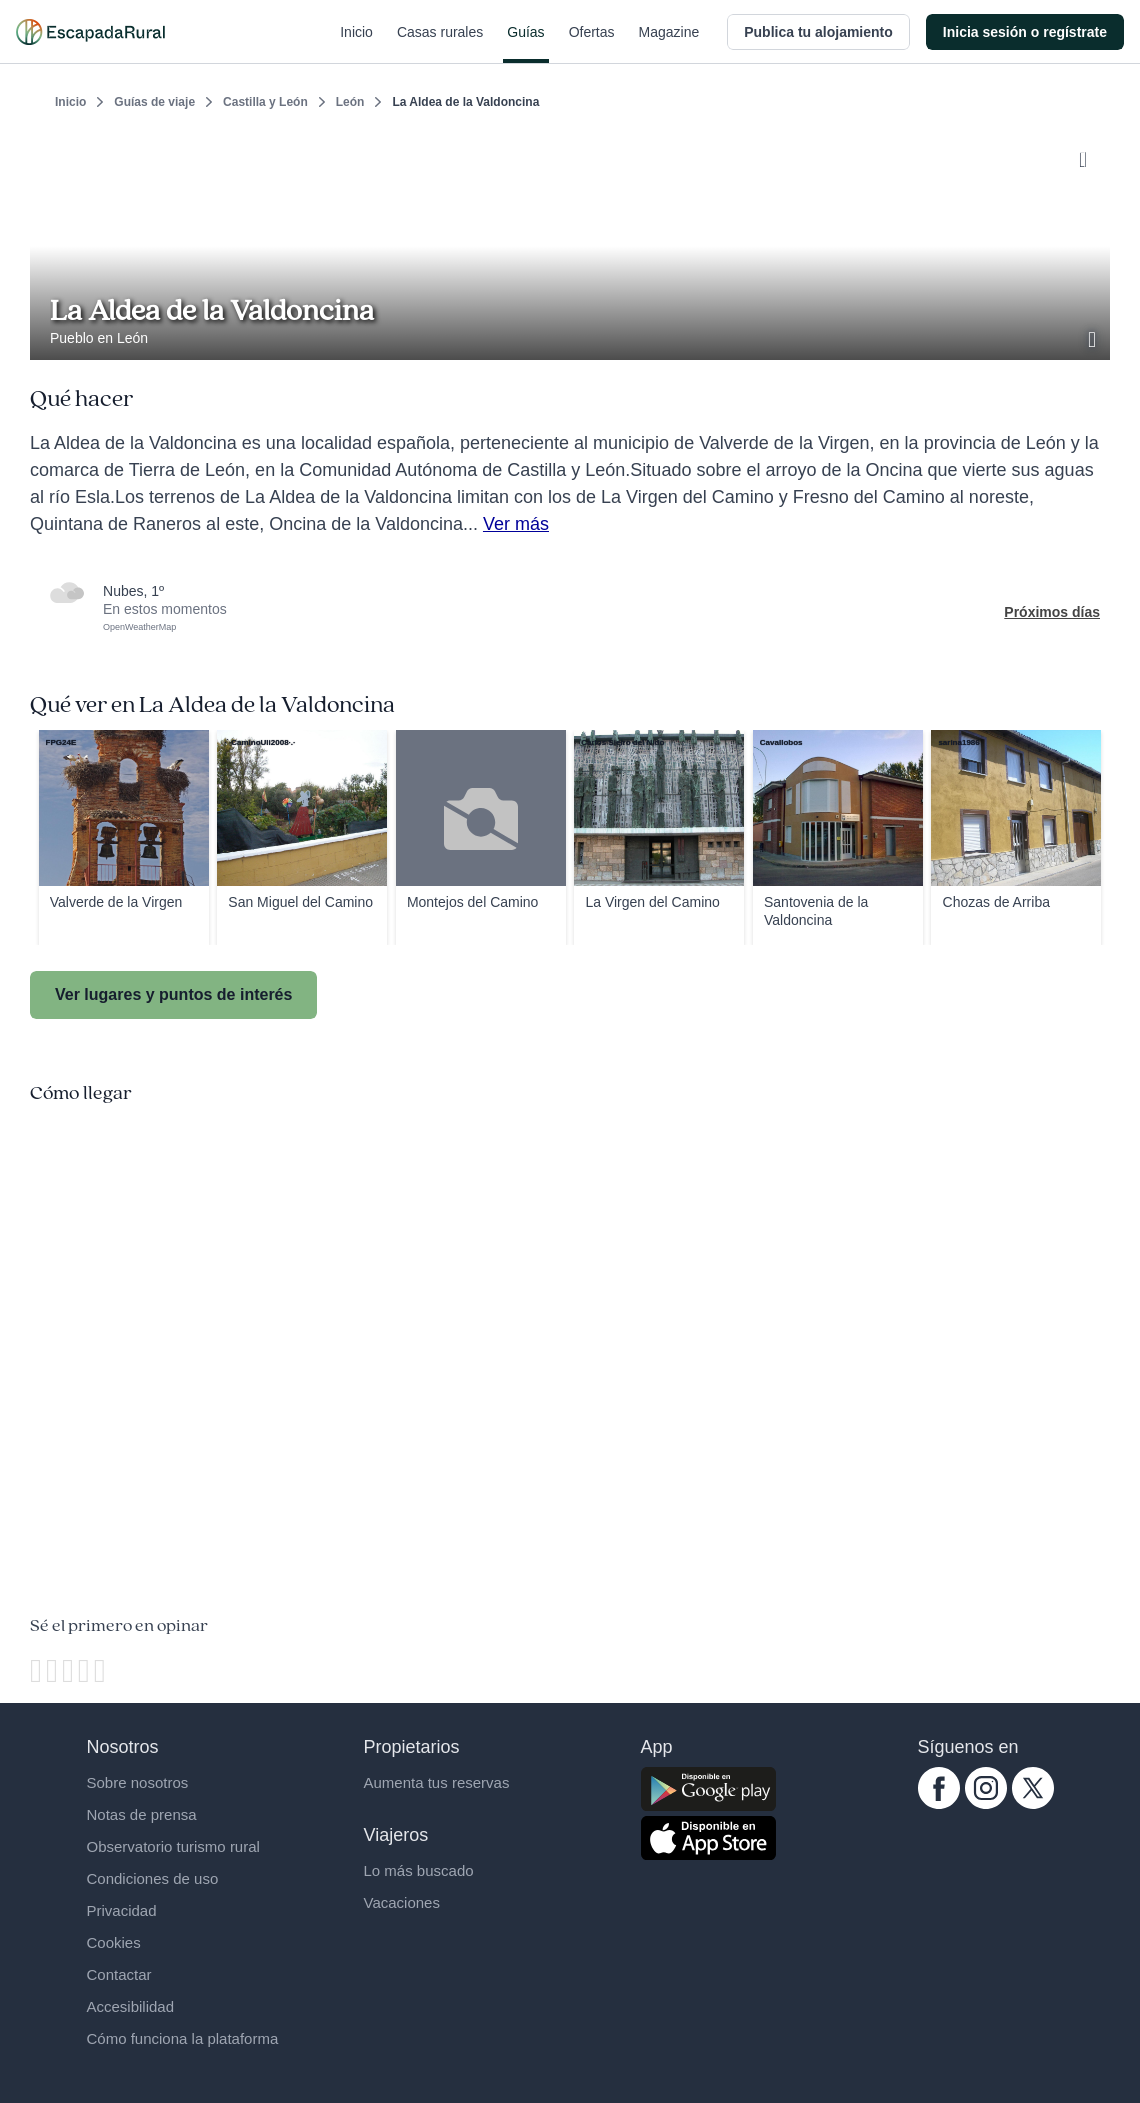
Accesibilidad (131, 2006)
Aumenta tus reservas (437, 1782)
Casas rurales (440, 44)
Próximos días (1052, 612)
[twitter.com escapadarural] (1033, 1804)
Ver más (516, 524)
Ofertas (592, 44)
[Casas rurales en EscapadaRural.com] (90, 32)
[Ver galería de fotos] (1094, 337)
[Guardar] (1088, 156)
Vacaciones (402, 1902)
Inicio (356, 44)
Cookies (114, 1942)
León (350, 102)
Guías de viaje (154, 102)
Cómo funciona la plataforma (183, 2038)
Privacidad (122, 1910)
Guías (525, 44)
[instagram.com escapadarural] (986, 1804)
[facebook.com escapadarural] (939, 1804)
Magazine (669, 44)
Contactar (119, 1974)
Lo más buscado (419, 1870)
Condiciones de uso (153, 1878)
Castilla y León (265, 102)
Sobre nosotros (138, 1782)
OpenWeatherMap (139, 627)
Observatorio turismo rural (173, 1846)
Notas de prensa (142, 1814)
